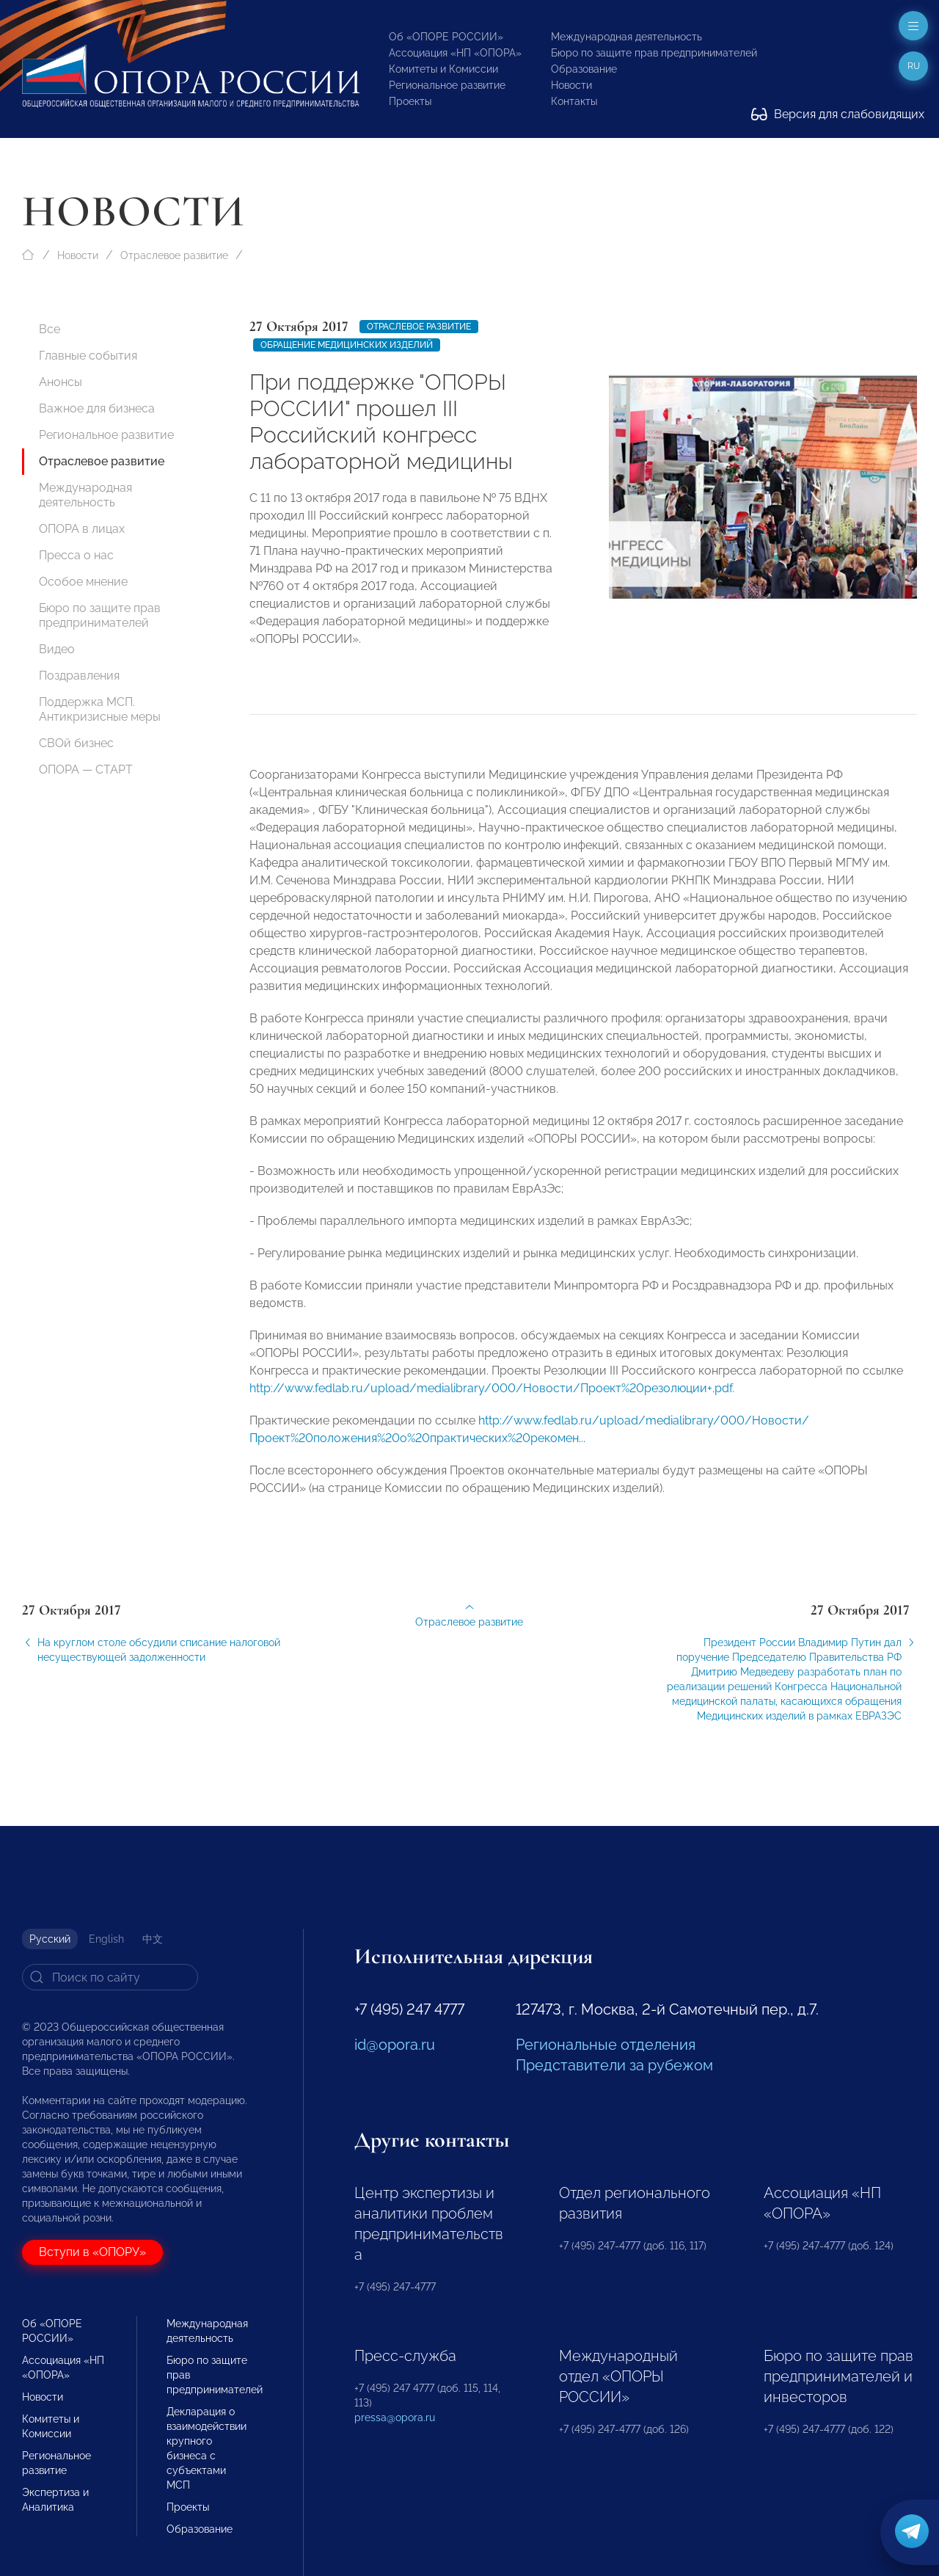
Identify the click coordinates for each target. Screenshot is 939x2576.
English (106, 1939)
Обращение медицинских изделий (346, 345)
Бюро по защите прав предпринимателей (654, 53)
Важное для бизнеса (97, 408)
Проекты (410, 101)
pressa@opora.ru (394, 2417)
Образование (584, 69)
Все (49, 329)
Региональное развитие (447, 85)
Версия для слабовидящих (837, 114)
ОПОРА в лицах (82, 529)
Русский (49, 1939)
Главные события (88, 356)
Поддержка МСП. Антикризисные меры (100, 709)
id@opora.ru (394, 2044)
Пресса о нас (76, 555)
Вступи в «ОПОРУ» (92, 2252)
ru (913, 66)
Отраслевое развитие (174, 255)
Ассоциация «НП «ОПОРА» (455, 53)
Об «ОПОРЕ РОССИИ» (446, 37)
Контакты (574, 101)
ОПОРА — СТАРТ (86, 769)
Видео (57, 649)
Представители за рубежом (614, 2065)
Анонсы (60, 382)
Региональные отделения (605, 2044)
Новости (571, 85)
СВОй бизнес (76, 743)
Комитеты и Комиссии (443, 69)
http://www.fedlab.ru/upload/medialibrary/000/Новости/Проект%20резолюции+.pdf (490, 1397)
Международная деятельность (626, 37)
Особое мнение (83, 582)
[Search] (110, 1977)
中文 (152, 1939)
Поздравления (79, 676)
